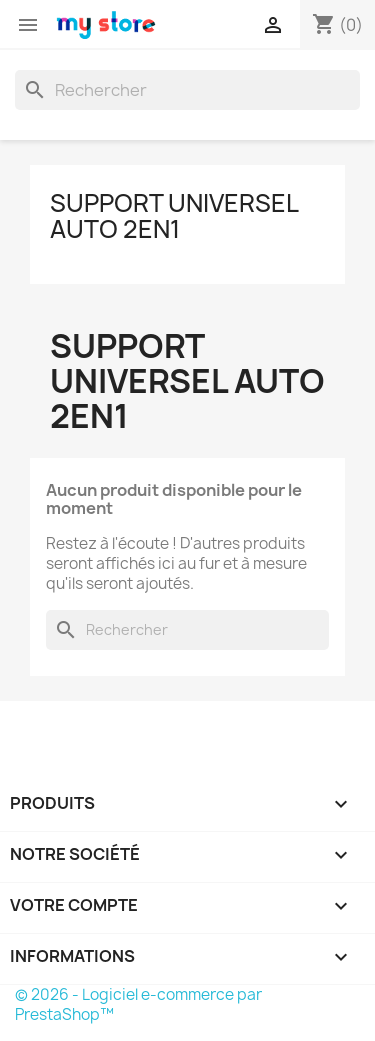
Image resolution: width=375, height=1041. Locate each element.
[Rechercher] (187, 90)
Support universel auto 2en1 (174, 216)
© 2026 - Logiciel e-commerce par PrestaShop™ (138, 1004)
